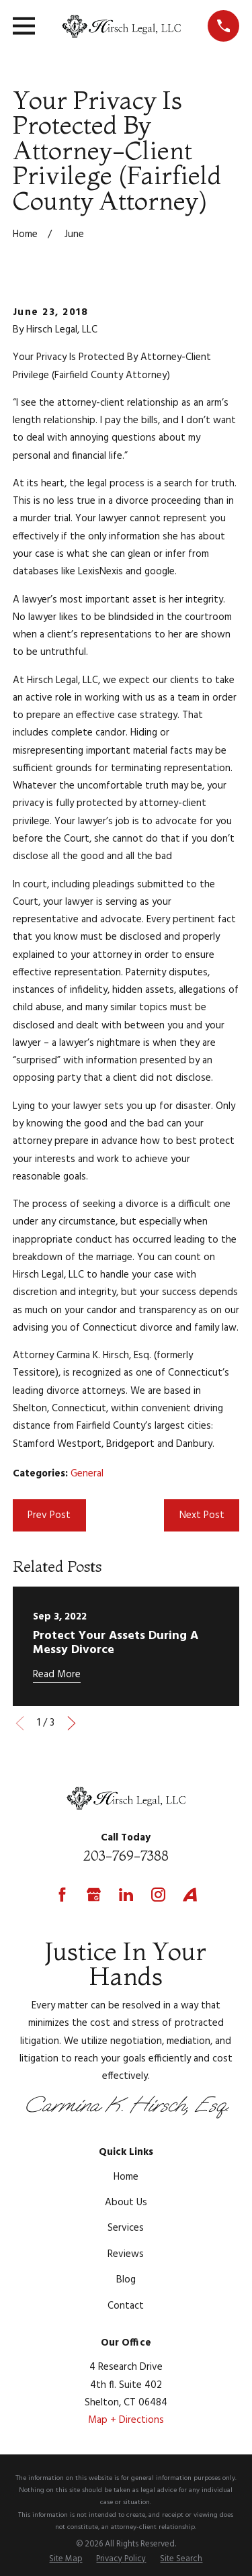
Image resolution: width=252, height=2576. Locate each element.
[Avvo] (190, 1894)
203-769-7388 (126, 1855)
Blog (126, 2280)
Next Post (201, 1515)
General (87, 1474)
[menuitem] (65, 2559)
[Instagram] (158, 1894)
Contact (126, 2306)
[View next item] (72, 1723)
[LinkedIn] (126, 1894)
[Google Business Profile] (94, 1894)
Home (126, 2177)
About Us (126, 2202)
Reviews (126, 2254)
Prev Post (49, 1515)
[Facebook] (62, 1894)
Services (126, 2228)
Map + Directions (126, 2420)
